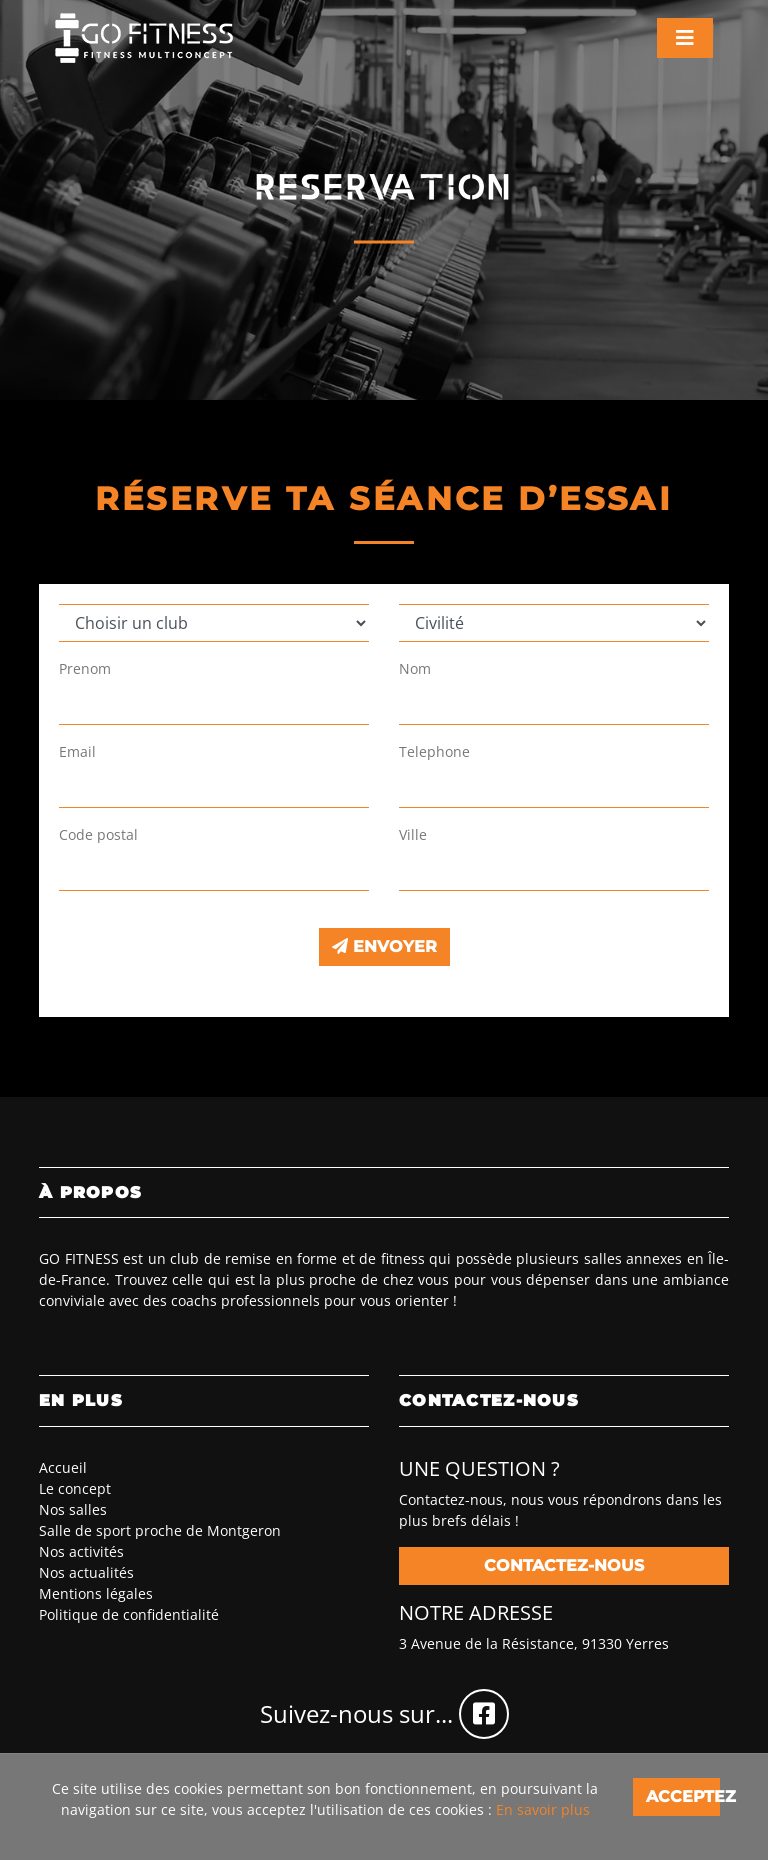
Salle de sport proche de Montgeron (160, 1530)
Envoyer (384, 946)
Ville (413, 834)
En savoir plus (543, 1809)
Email (77, 751)
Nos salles (73, 1509)
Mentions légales (96, 1593)
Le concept (75, 1488)
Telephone (434, 751)
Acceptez (683, 1796)
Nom (415, 668)
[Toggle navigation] (685, 38)
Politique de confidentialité (129, 1614)
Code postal (98, 834)
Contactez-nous (564, 1565)
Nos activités (81, 1551)
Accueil (63, 1467)
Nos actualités (86, 1572)
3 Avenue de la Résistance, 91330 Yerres (534, 1643)
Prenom (85, 668)
